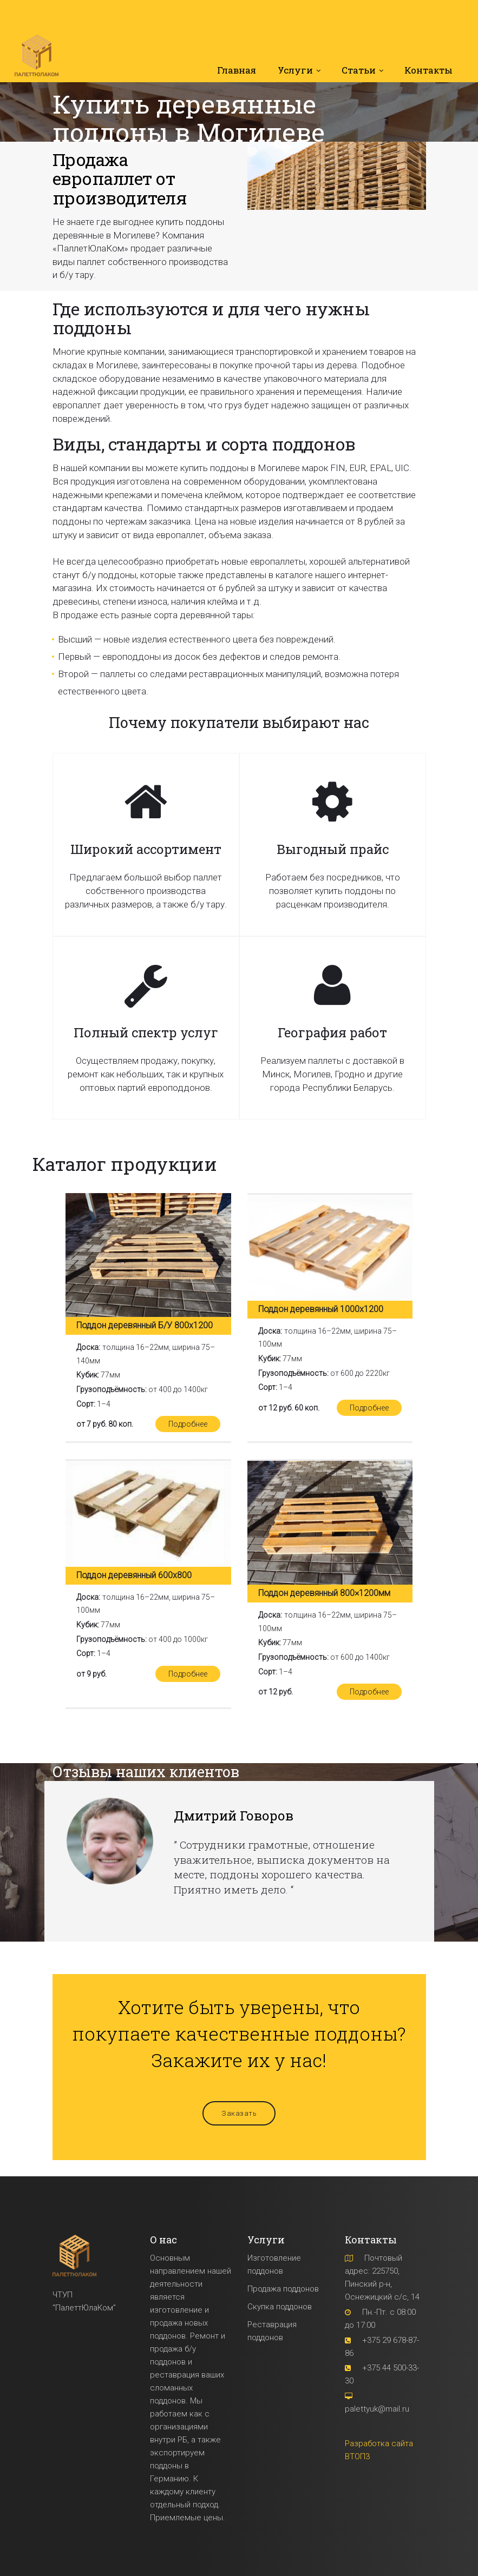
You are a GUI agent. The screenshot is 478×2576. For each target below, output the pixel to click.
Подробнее (186, 1424)
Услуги (295, 70)
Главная (236, 70)
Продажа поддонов (283, 2288)
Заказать (239, 2113)
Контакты (428, 70)
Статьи (359, 70)
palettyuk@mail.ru (377, 2408)
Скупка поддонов (279, 2306)
